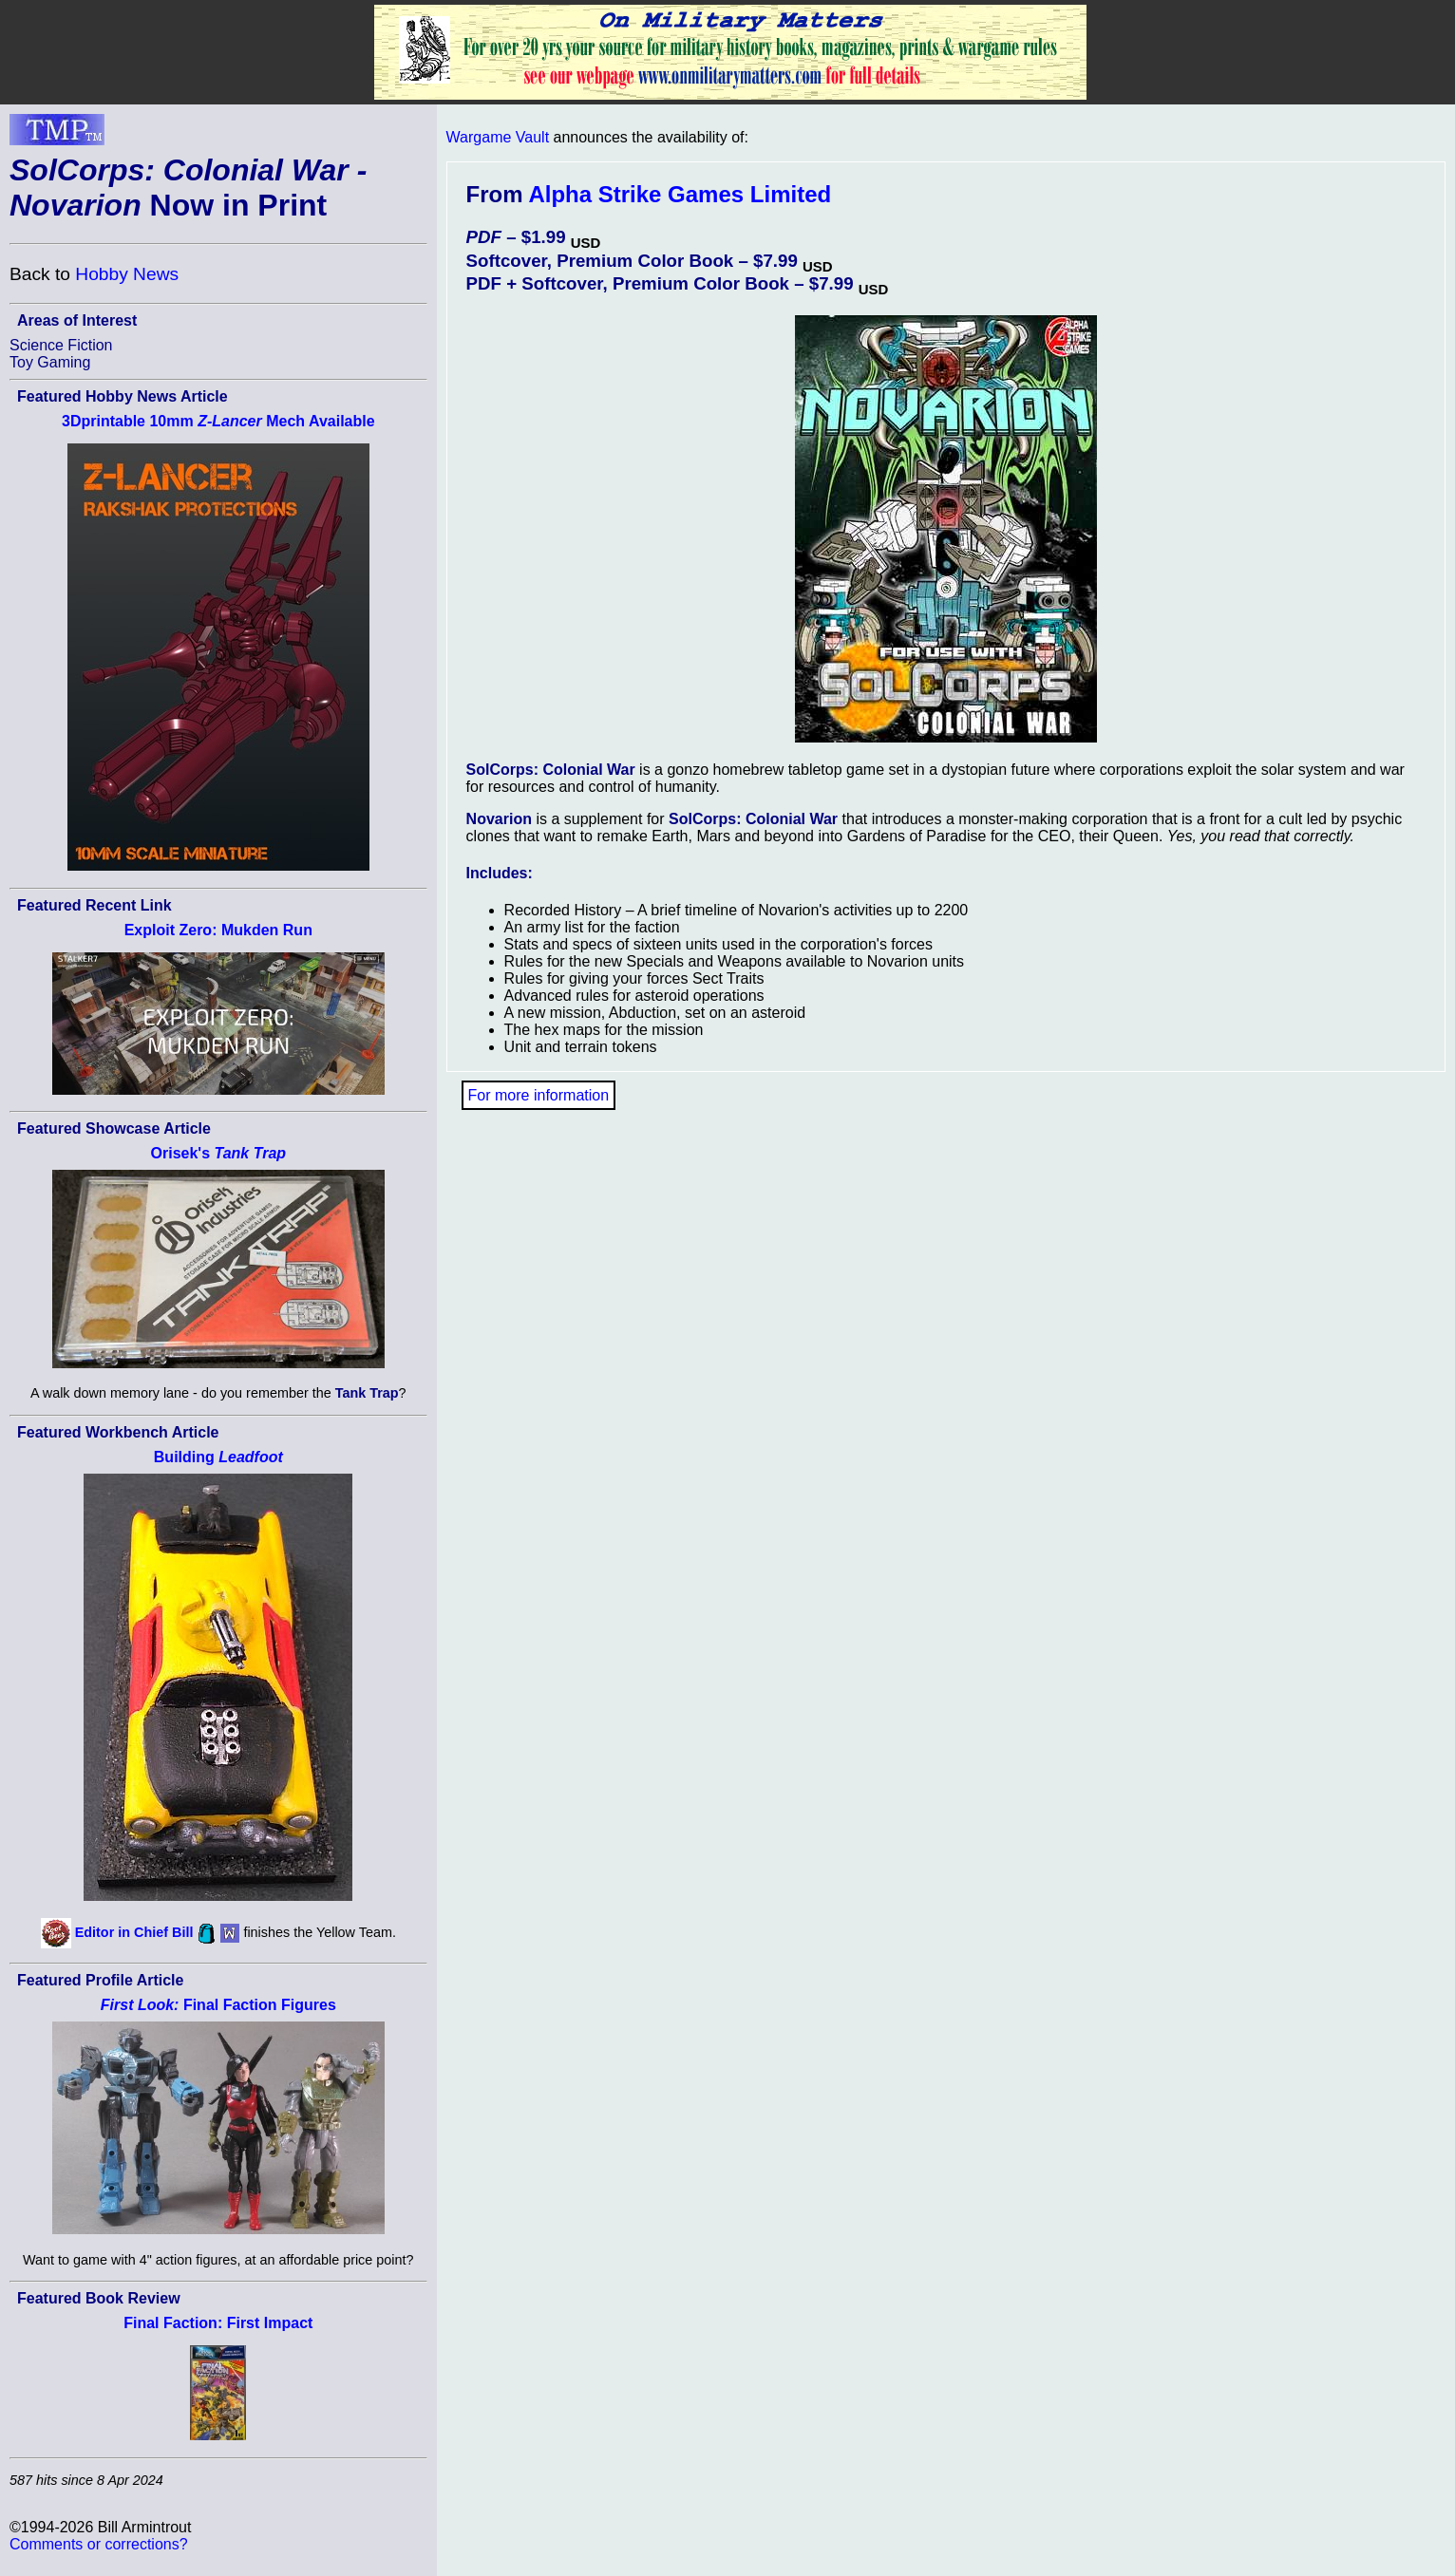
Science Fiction (61, 345)
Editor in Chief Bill (134, 1932)
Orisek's (219, 1153)
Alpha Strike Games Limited (679, 194)
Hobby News (127, 274)
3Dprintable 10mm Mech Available (218, 421)
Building (218, 1457)
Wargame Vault (497, 137)
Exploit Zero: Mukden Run (218, 930)
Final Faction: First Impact (217, 2323)
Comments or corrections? (98, 2544)
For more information (539, 1095)
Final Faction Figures (218, 2005)
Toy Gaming (49, 362)
